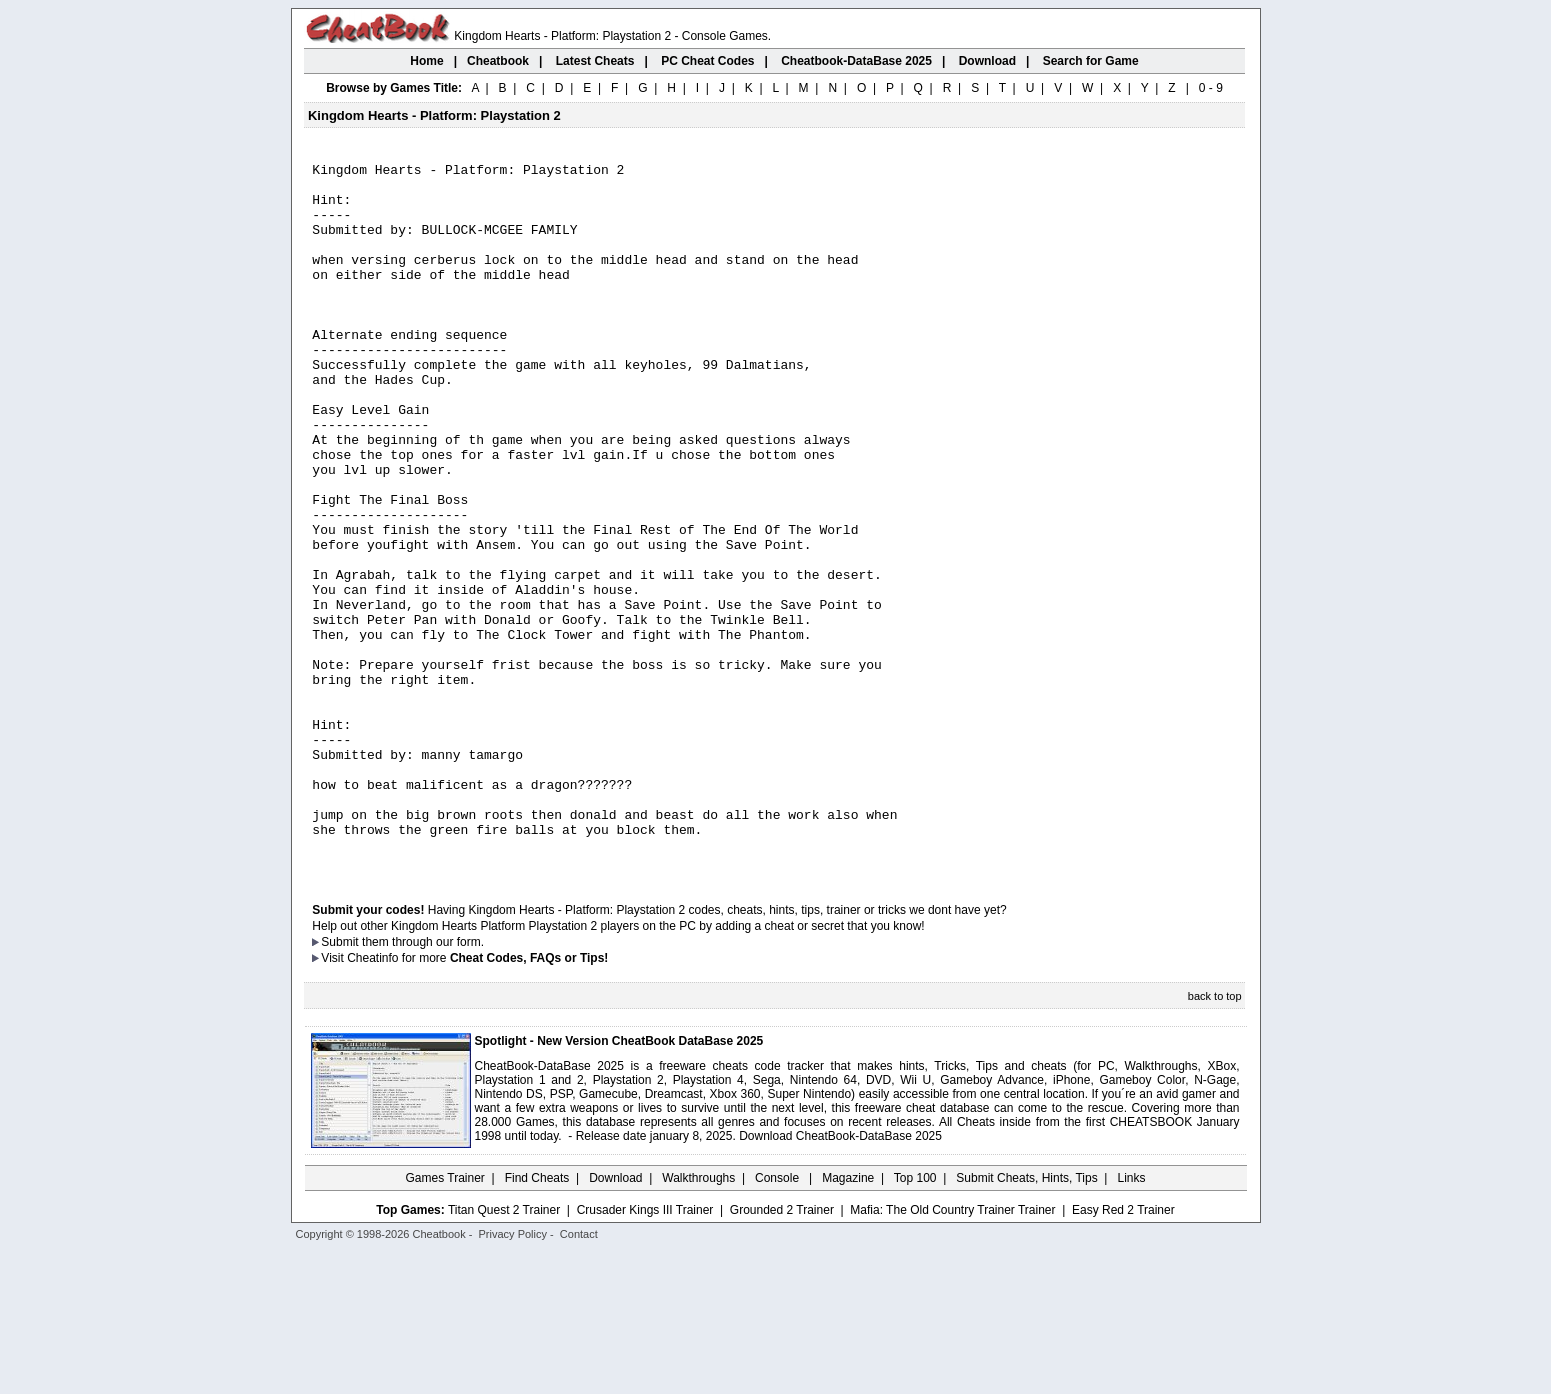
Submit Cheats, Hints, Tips (1026, 1319)
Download (615, 1319)
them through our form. (423, 1083)
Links (1132, 1319)
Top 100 (915, 1319)
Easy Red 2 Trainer (1123, 1351)
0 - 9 (1211, 88)
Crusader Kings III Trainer (645, 1351)
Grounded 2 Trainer (782, 1351)
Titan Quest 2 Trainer (504, 1351)
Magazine (848, 1319)
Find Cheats (537, 1319)
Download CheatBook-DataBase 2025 (840, 1277)
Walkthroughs (698, 1319)
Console (778, 1319)
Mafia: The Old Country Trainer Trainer (952, 1351)
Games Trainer (444, 1319)
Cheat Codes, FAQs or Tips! (529, 1099)
